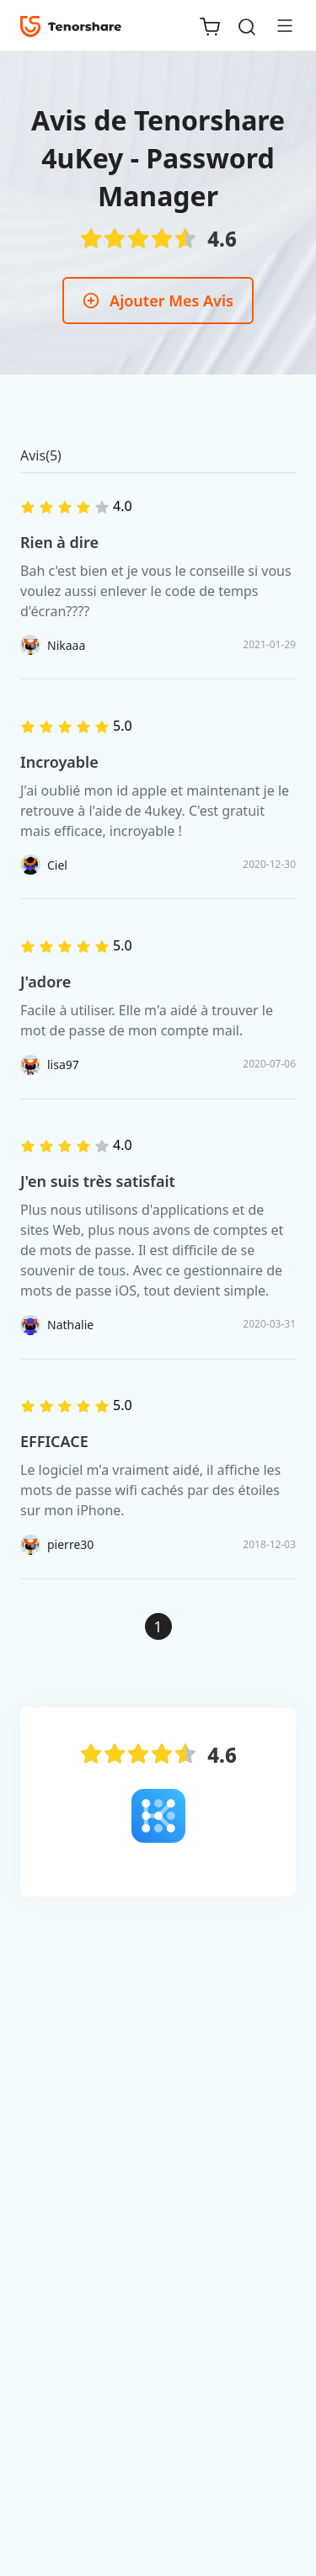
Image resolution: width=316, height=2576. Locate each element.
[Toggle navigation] (278, 25)
